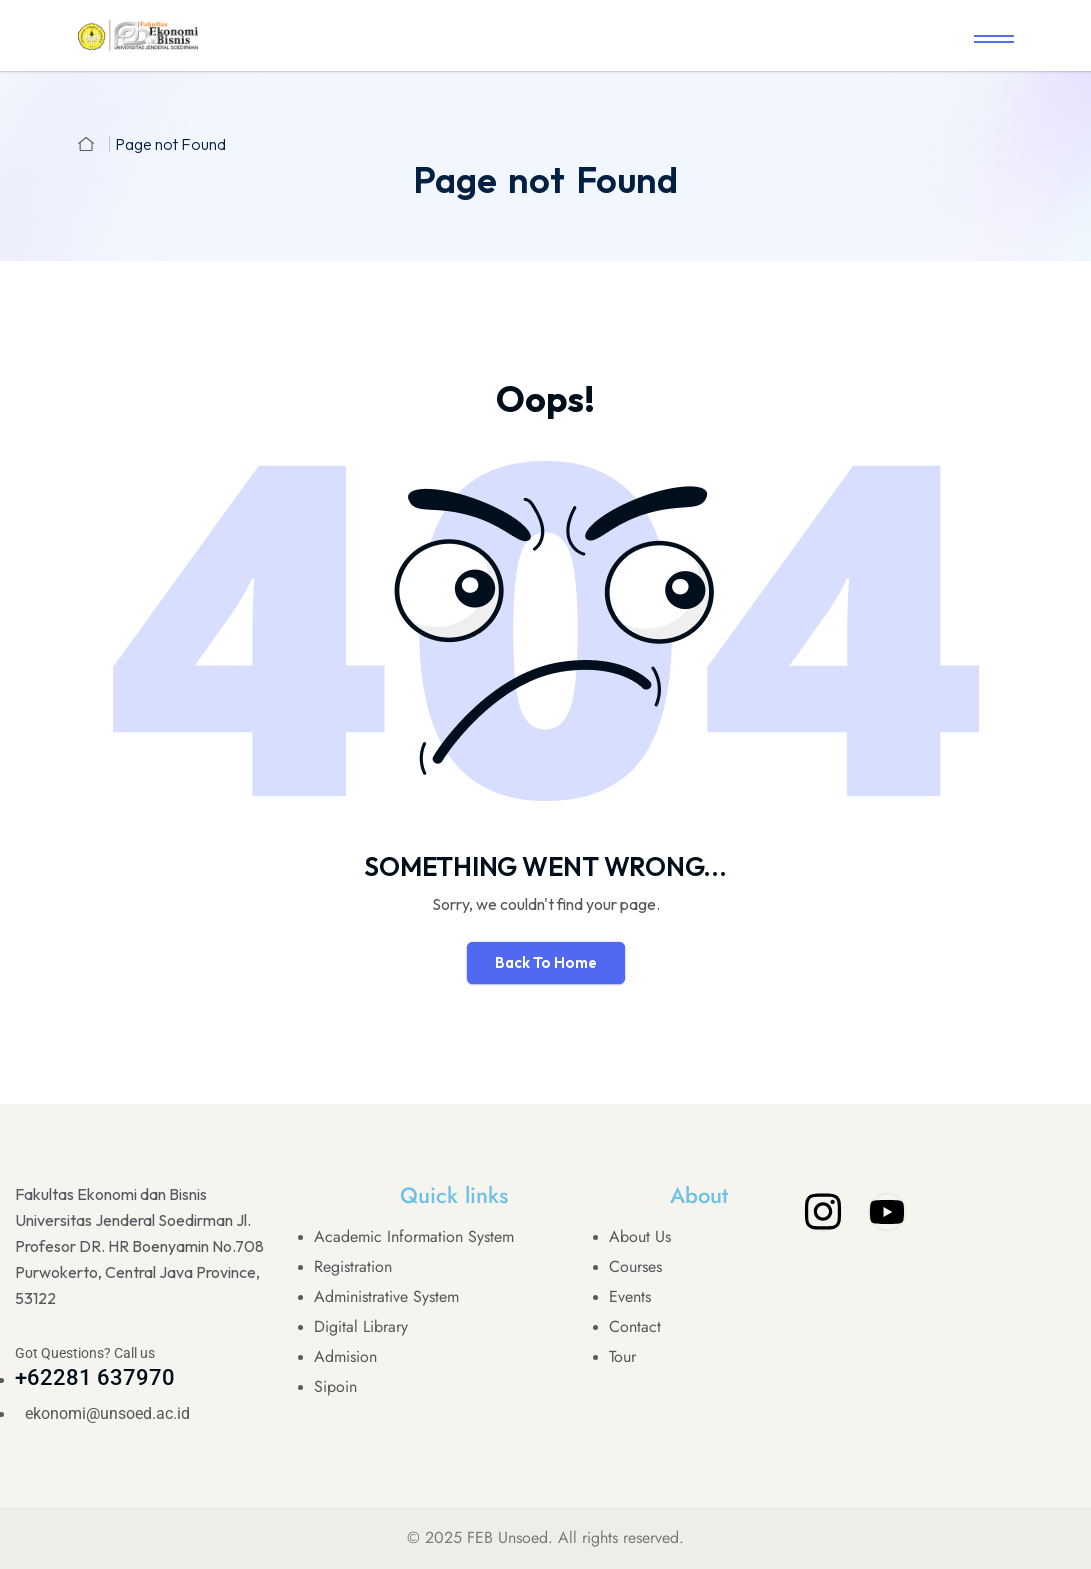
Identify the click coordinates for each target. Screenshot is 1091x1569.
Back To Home (546, 962)
